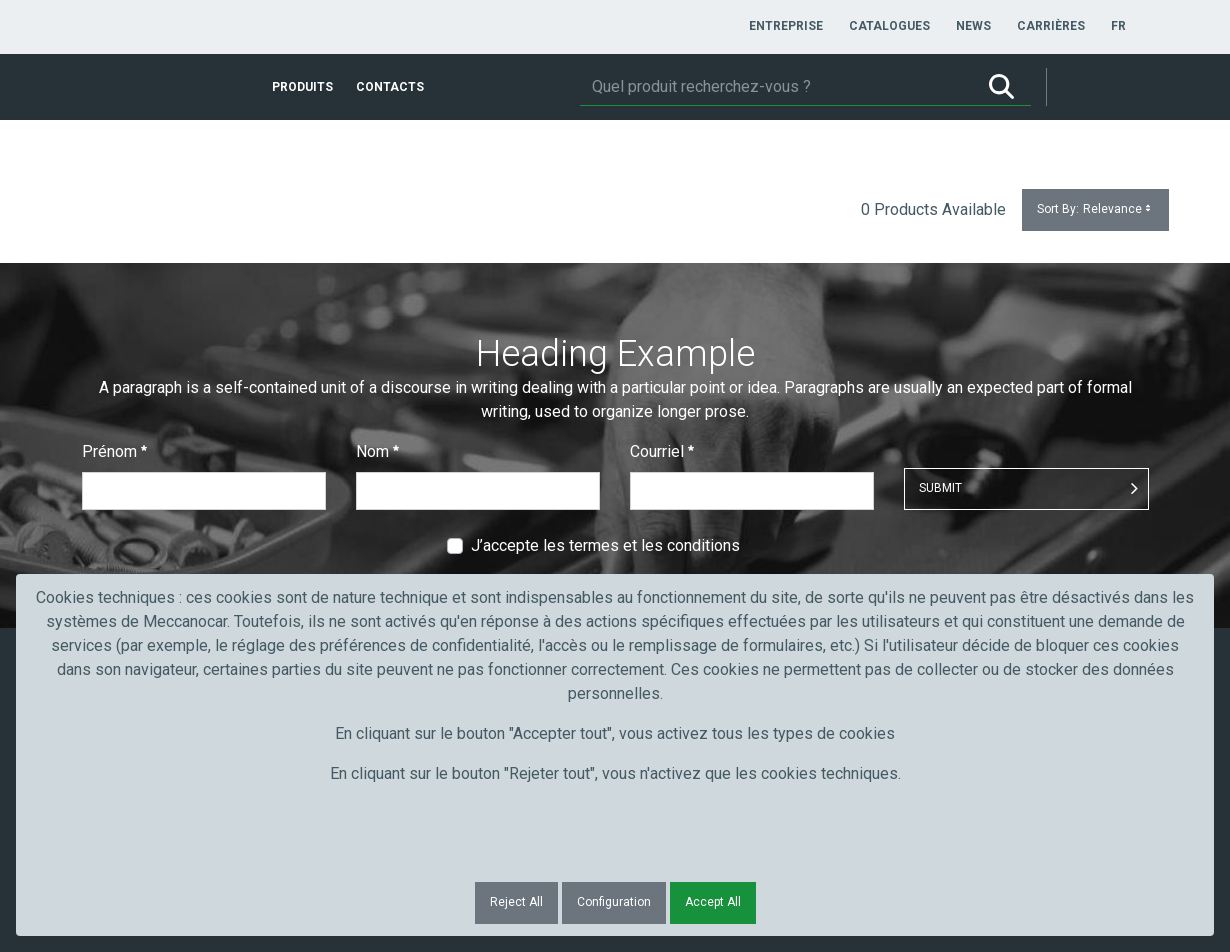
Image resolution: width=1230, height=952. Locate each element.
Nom (377, 451)
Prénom (114, 451)
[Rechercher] (776, 87)
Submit (940, 488)
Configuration (614, 902)
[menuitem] (786, 26)
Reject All (516, 902)
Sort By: (1095, 209)
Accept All (713, 902)
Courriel (662, 451)
